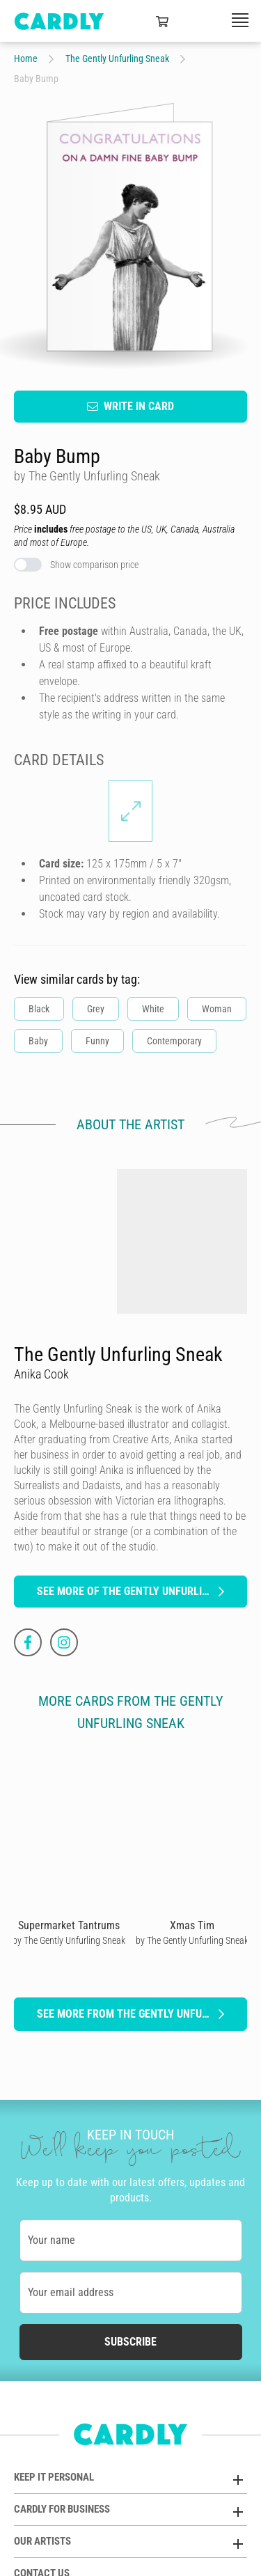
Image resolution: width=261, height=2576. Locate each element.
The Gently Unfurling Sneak (117, 58)
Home (26, 58)
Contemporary (174, 1040)
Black (39, 1008)
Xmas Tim (192, 1924)
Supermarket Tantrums (69, 1924)
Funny (97, 1040)
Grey (95, 1008)
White (153, 1008)
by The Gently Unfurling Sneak (69, 1939)
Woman (217, 1008)
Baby (38, 1040)
